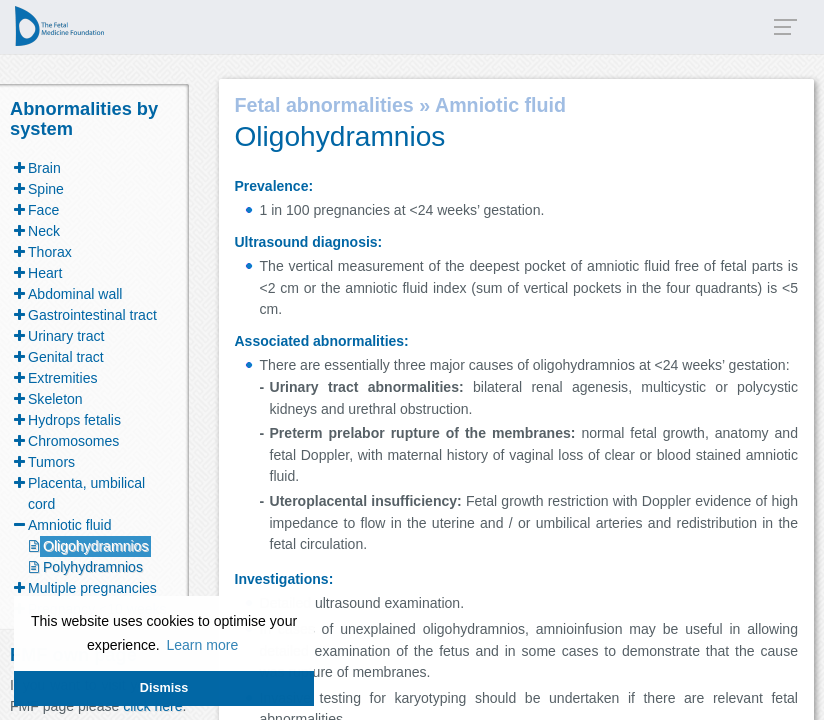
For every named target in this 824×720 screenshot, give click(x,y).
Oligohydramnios (95, 546)
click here (152, 706)
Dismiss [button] (164, 688)
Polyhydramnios (93, 567)
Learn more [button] (202, 645)
